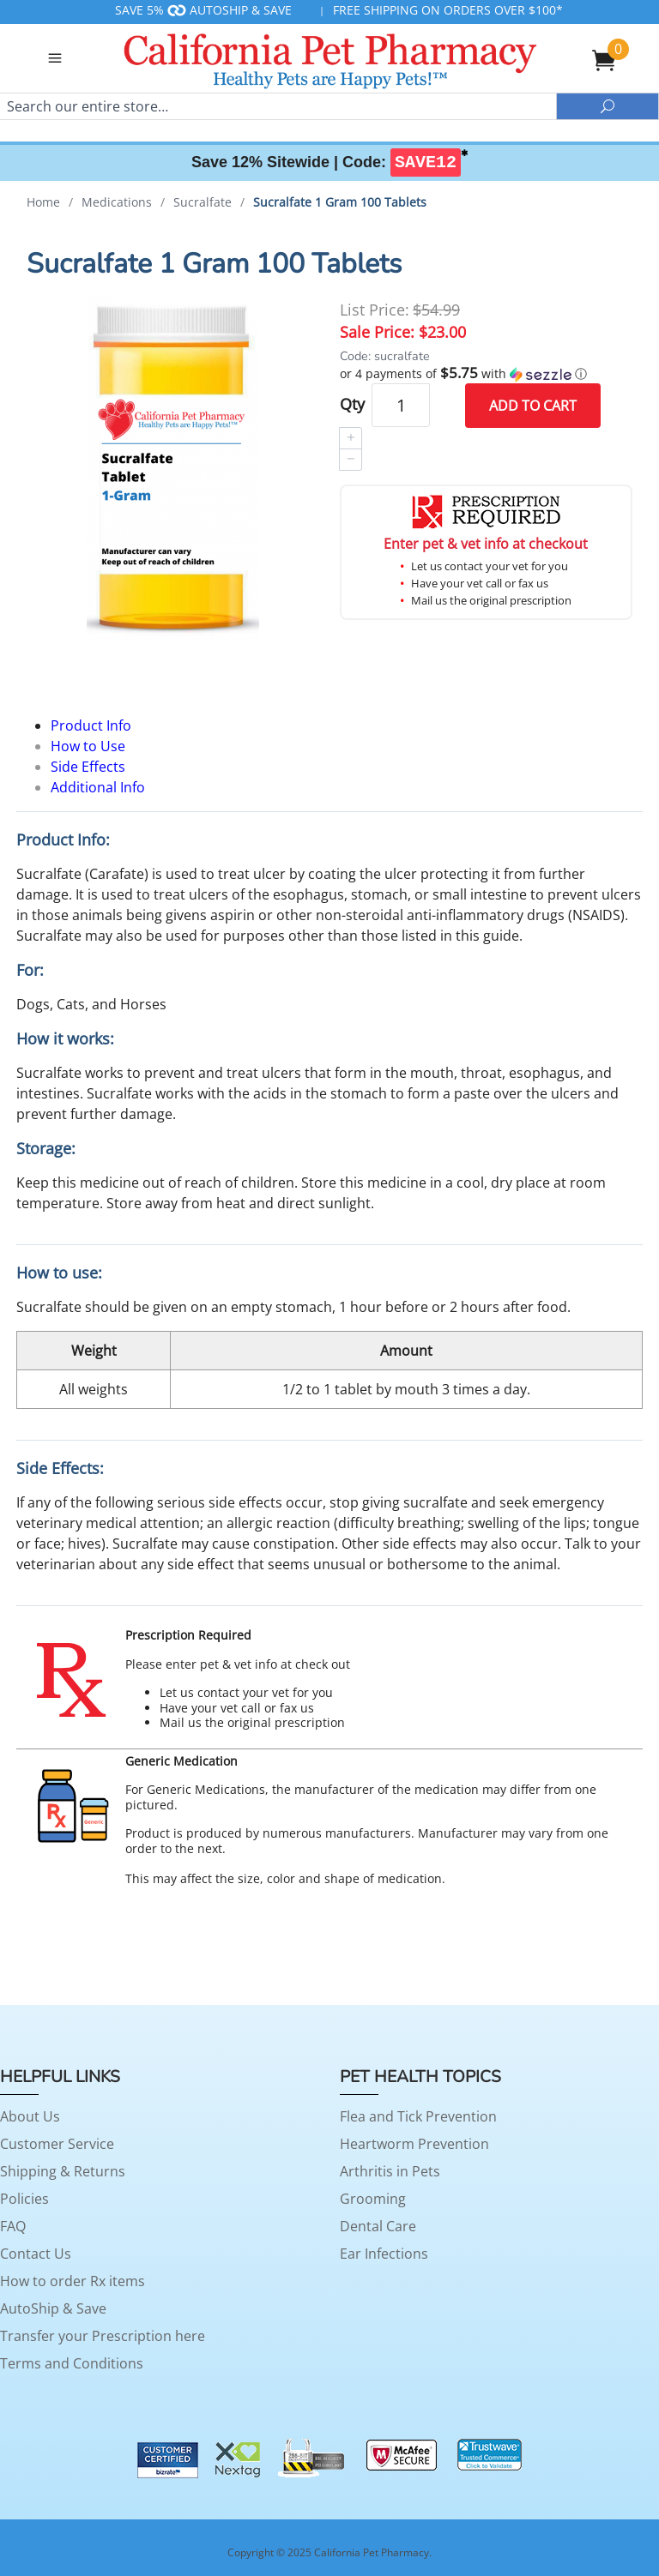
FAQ (13, 2226)
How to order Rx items (72, 2281)
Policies (24, 2198)
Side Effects (88, 766)
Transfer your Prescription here (102, 2335)
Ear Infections (384, 2253)
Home (43, 202)
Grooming (373, 2198)
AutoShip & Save (53, 2308)
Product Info (91, 725)
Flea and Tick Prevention (418, 2116)
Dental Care (378, 2226)
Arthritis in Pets (390, 2171)
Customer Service (57, 2143)
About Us (30, 2116)
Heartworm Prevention (414, 2143)
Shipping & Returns (62, 2171)
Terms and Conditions (71, 2363)
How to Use (88, 746)
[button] (486, 373)
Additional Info (98, 787)
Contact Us (35, 2253)
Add (533, 405)
